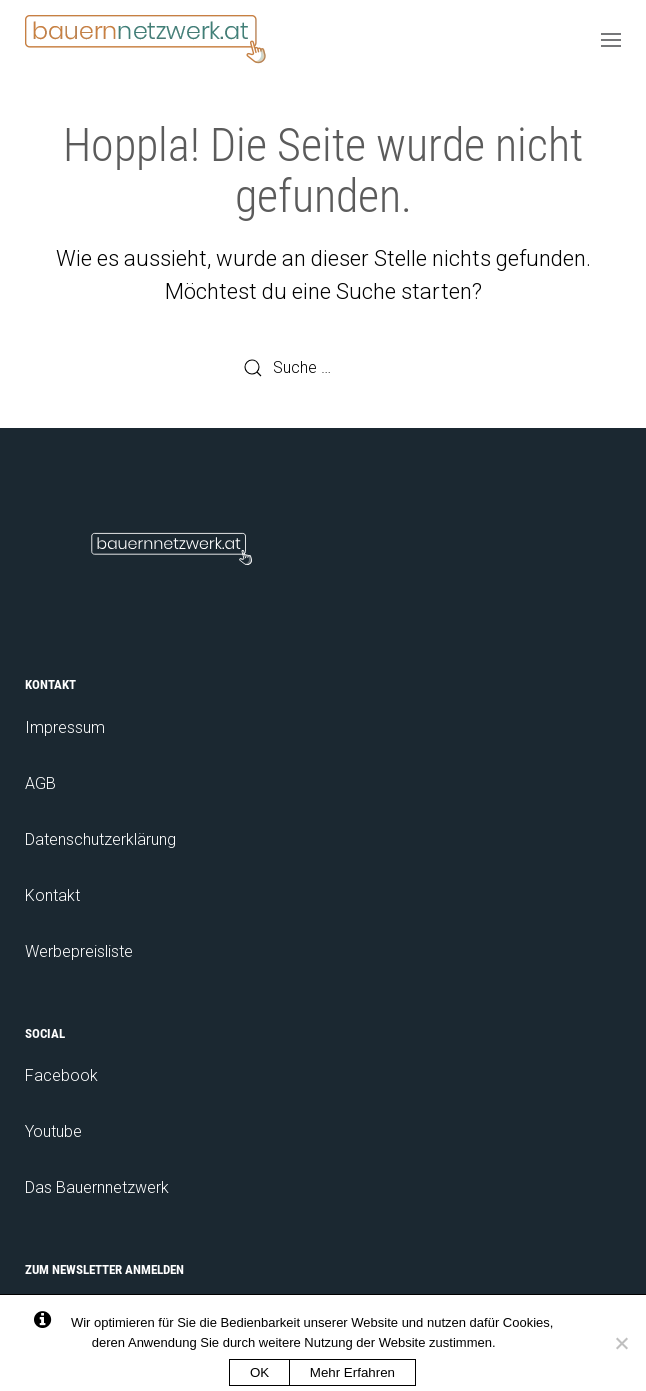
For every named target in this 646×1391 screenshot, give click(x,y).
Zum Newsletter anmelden (104, 1269)
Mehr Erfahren (352, 1372)
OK (259, 1372)
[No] (621, 1343)
